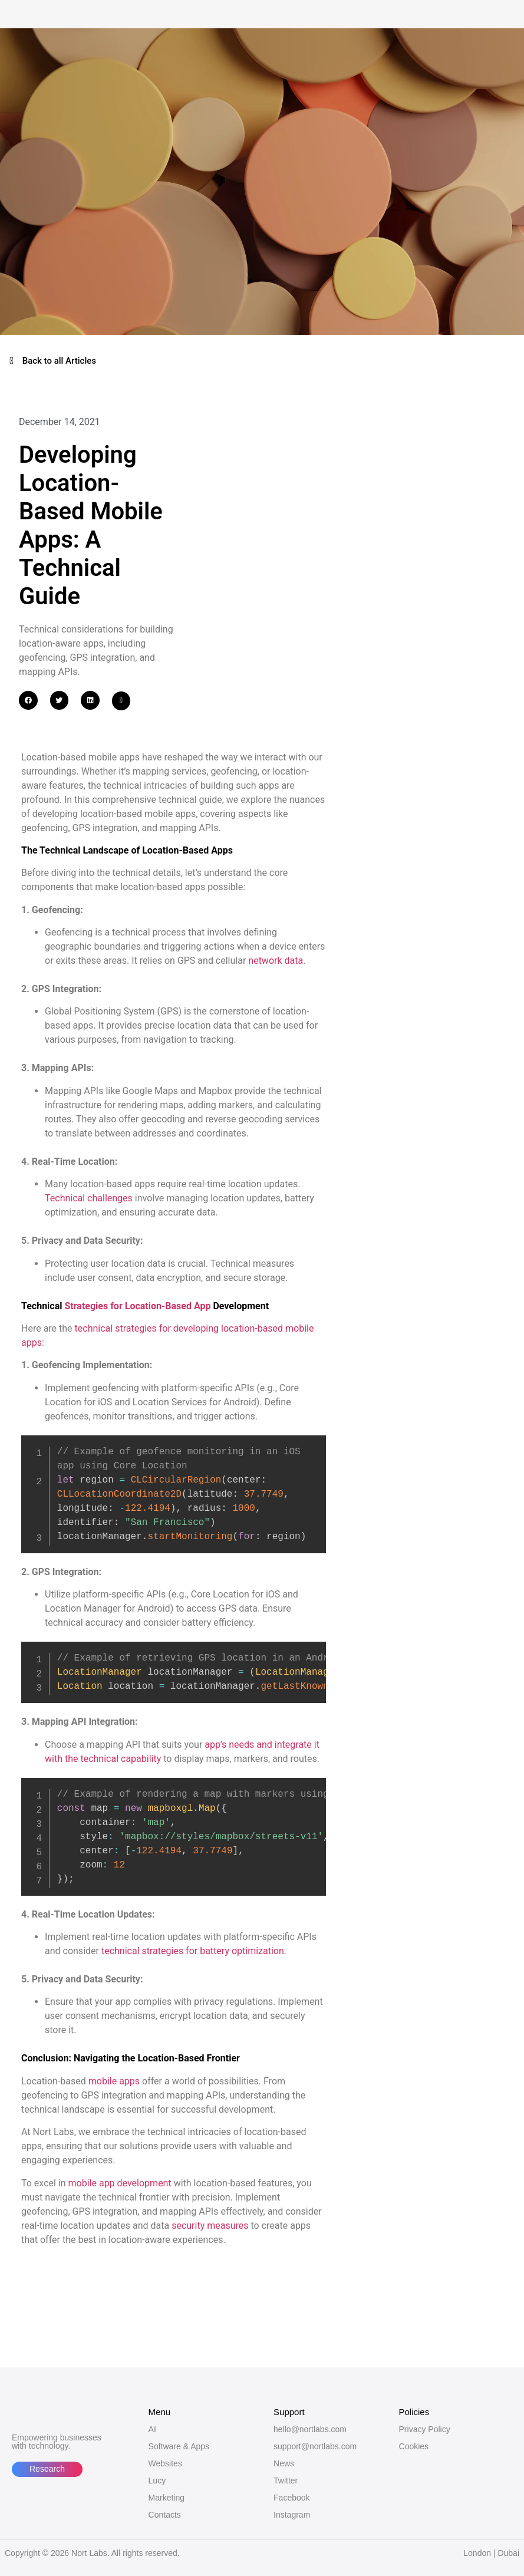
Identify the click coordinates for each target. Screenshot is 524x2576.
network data (275, 960)
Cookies (414, 2446)
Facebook (291, 2497)
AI (152, 2429)
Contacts (165, 2514)
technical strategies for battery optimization (192, 1950)
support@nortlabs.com (315, 2446)
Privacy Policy (424, 2429)
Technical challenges (89, 1198)
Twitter (285, 2480)
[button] (28, 700)
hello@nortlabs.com (310, 2429)
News (283, 2463)
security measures (210, 2225)
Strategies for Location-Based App (137, 1306)
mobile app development (120, 2183)
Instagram (291, 2514)
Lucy (157, 2480)
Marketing (166, 2497)
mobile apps (114, 2081)
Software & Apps (179, 2446)
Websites (165, 2463)
